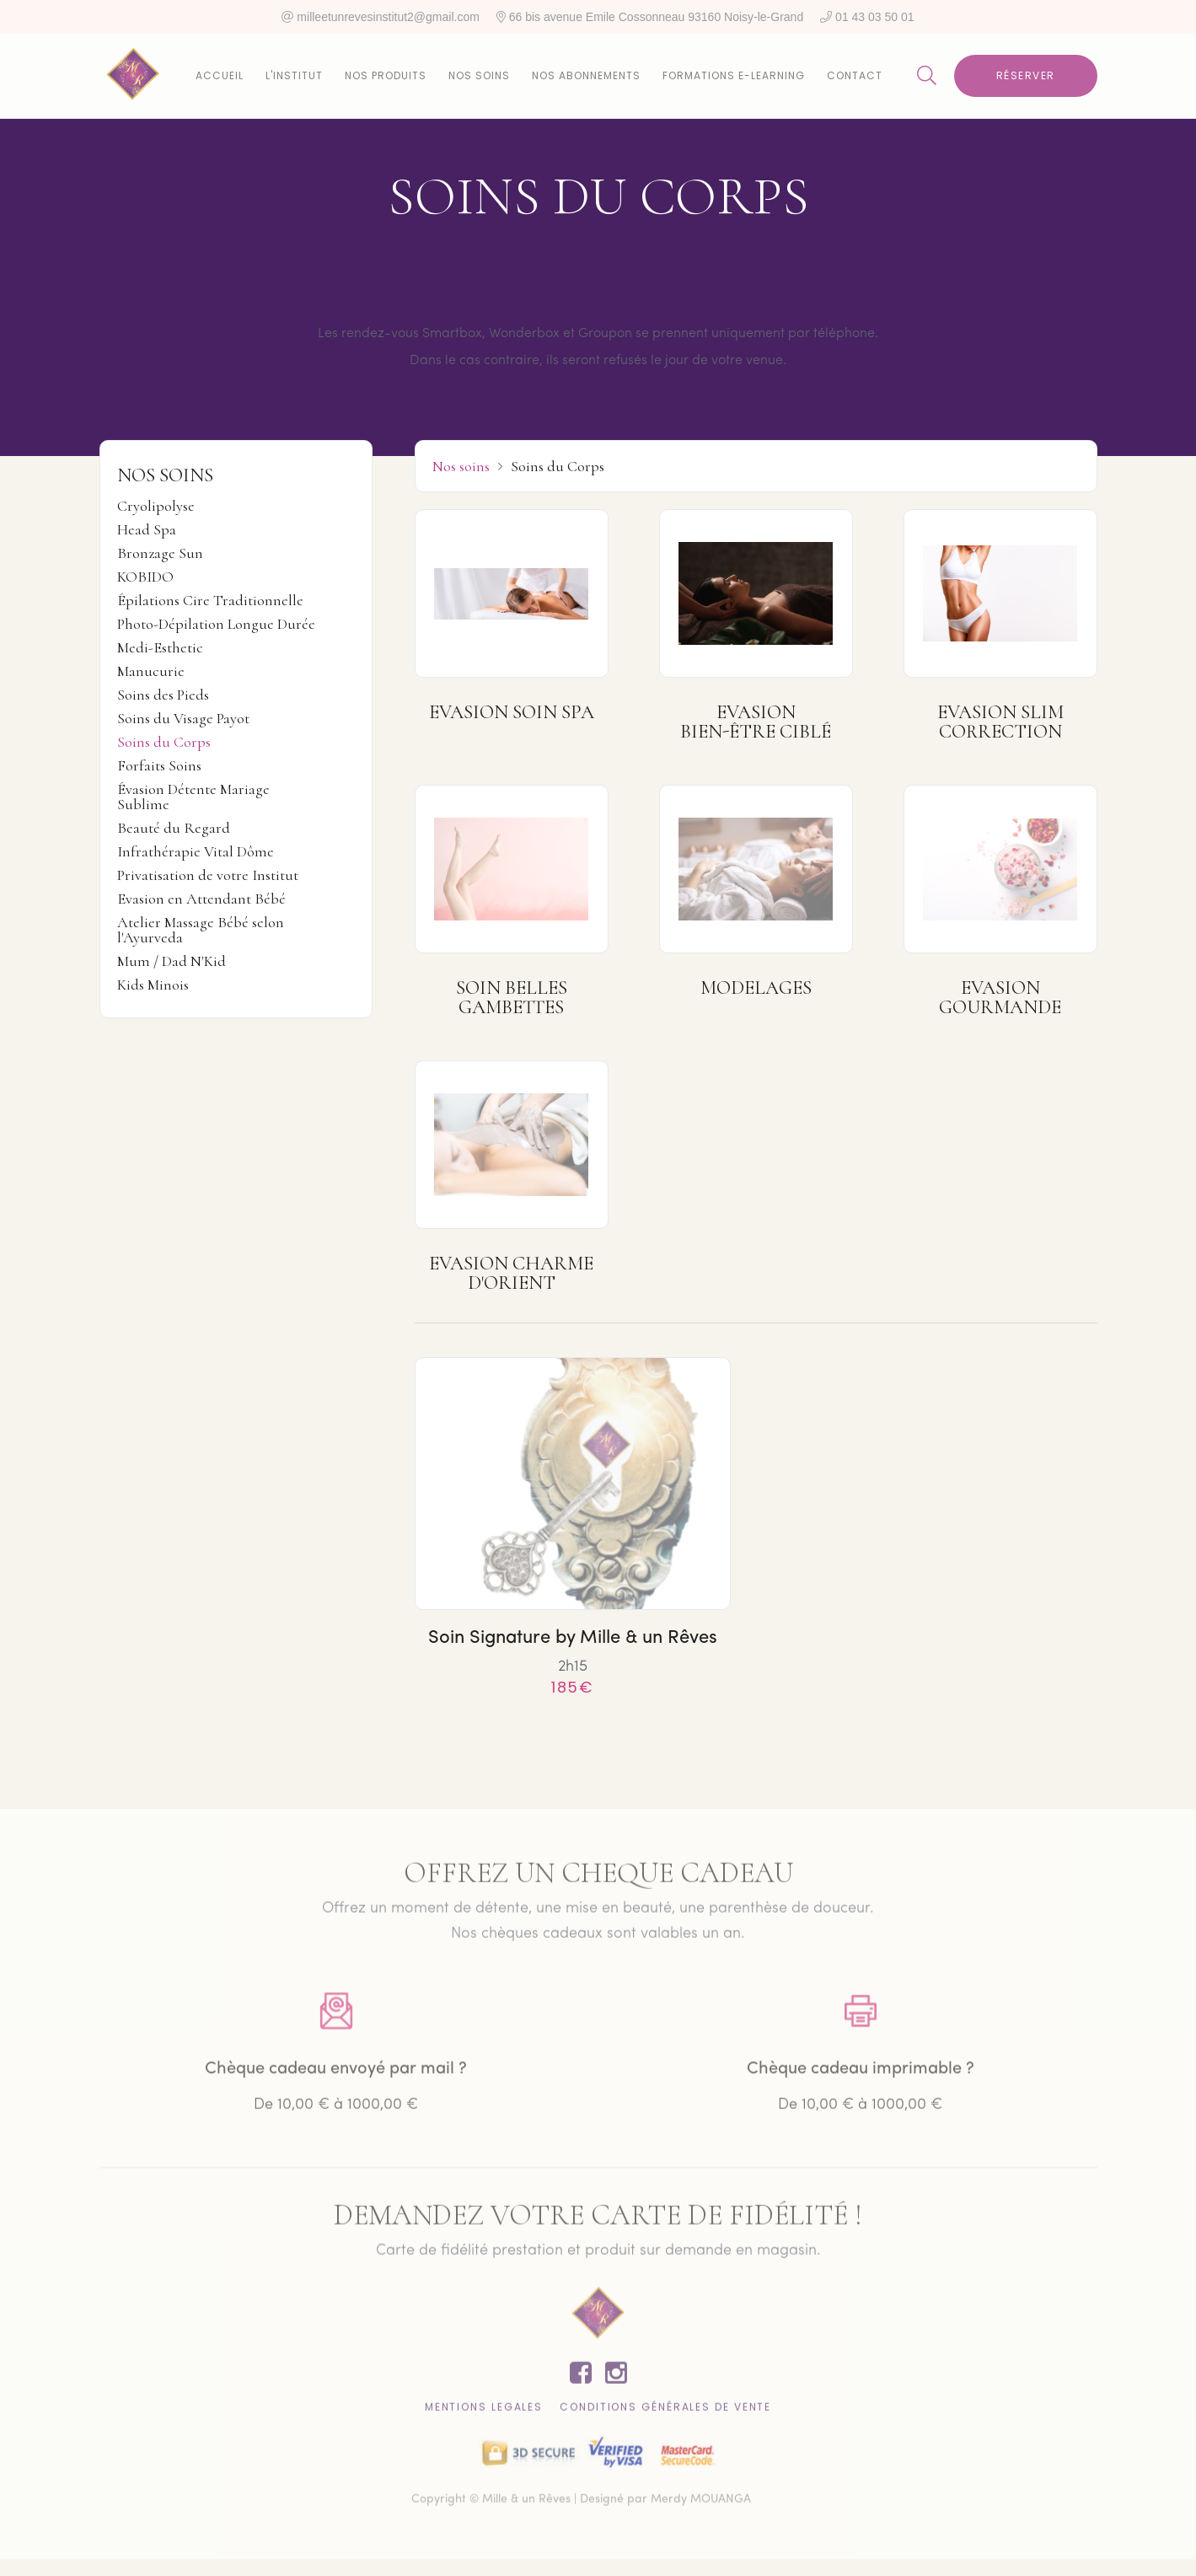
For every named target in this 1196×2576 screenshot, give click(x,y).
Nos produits (385, 75)
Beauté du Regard (173, 828)
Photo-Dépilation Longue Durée (216, 624)
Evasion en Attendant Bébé (201, 899)
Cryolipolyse (156, 506)
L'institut (294, 75)
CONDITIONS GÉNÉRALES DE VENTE (665, 2412)
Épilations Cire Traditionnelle (210, 601)
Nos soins (479, 75)
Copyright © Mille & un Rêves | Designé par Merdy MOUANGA (581, 2504)
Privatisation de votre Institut (207, 875)
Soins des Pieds (163, 695)
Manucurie (151, 671)
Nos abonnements (586, 75)
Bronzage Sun (160, 553)
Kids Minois (153, 985)
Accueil (220, 75)
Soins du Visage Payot (183, 719)
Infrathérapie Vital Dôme (195, 852)
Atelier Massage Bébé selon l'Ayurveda (200, 931)
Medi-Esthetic (160, 648)
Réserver (1025, 75)
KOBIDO (145, 577)
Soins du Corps (164, 742)
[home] (133, 76)
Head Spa (146, 530)
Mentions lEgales (484, 2412)
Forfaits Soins (159, 766)
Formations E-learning (733, 75)
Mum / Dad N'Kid (171, 961)
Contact (854, 75)
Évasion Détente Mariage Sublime (193, 797)
